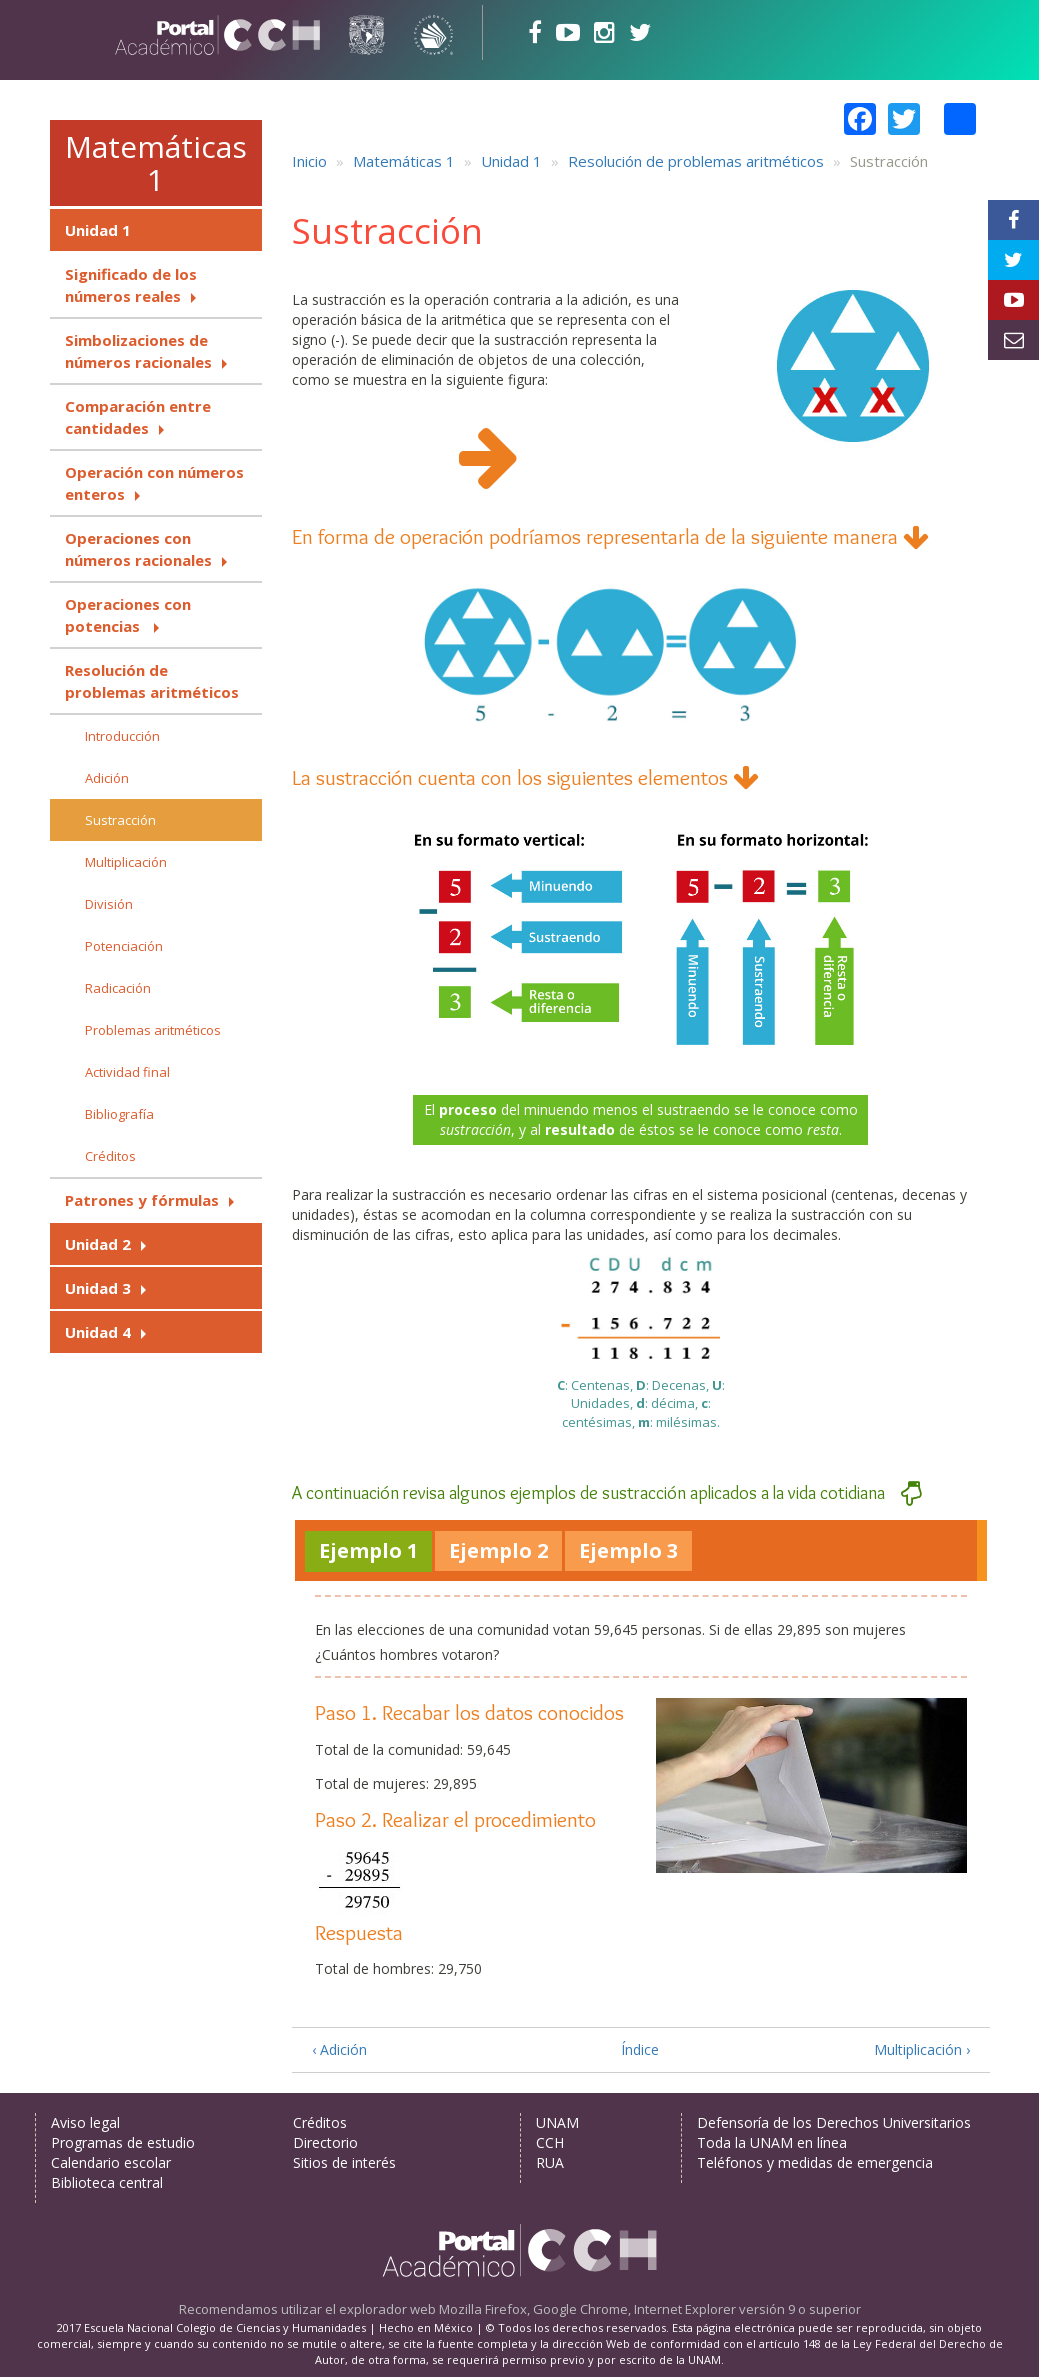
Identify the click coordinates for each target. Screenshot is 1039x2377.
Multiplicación (126, 862)
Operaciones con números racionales (138, 549)
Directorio (325, 2142)
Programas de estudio (123, 2142)
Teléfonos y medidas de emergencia (815, 2162)
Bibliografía (119, 1114)
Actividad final (127, 1072)
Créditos (110, 1156)
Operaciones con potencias (128, 615)
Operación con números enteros (154, 483)
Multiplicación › (922, 2049)
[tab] (368, 1551)
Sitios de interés (344, 2162)
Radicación (118, 988)
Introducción (122, 736)
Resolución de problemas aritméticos (152, 681)
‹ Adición (339, 2049)
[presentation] (368, 1551)
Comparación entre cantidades (138, 417)
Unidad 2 (98, 1244)
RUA (550, 2162)
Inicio (309, 161)
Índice (640, 2049)
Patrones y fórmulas (142, 1200)
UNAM (557, 2122)
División (109, 904)
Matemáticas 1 (156, 163)
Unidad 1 (98, 230)
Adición (107, 778)
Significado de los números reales (131, 285)
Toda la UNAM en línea (772, 2142)
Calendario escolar (111, 2162)
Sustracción (120, 820)
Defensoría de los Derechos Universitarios (834, 2122)
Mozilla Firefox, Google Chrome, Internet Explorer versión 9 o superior (650, 2309)
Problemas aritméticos (153, 1030)
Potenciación (124, 946)
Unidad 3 (98, 1288)
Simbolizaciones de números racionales (138, 351)
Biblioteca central (107, 2182)
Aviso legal (85, 2122)
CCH (550, 2142)
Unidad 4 (98, 1332)
